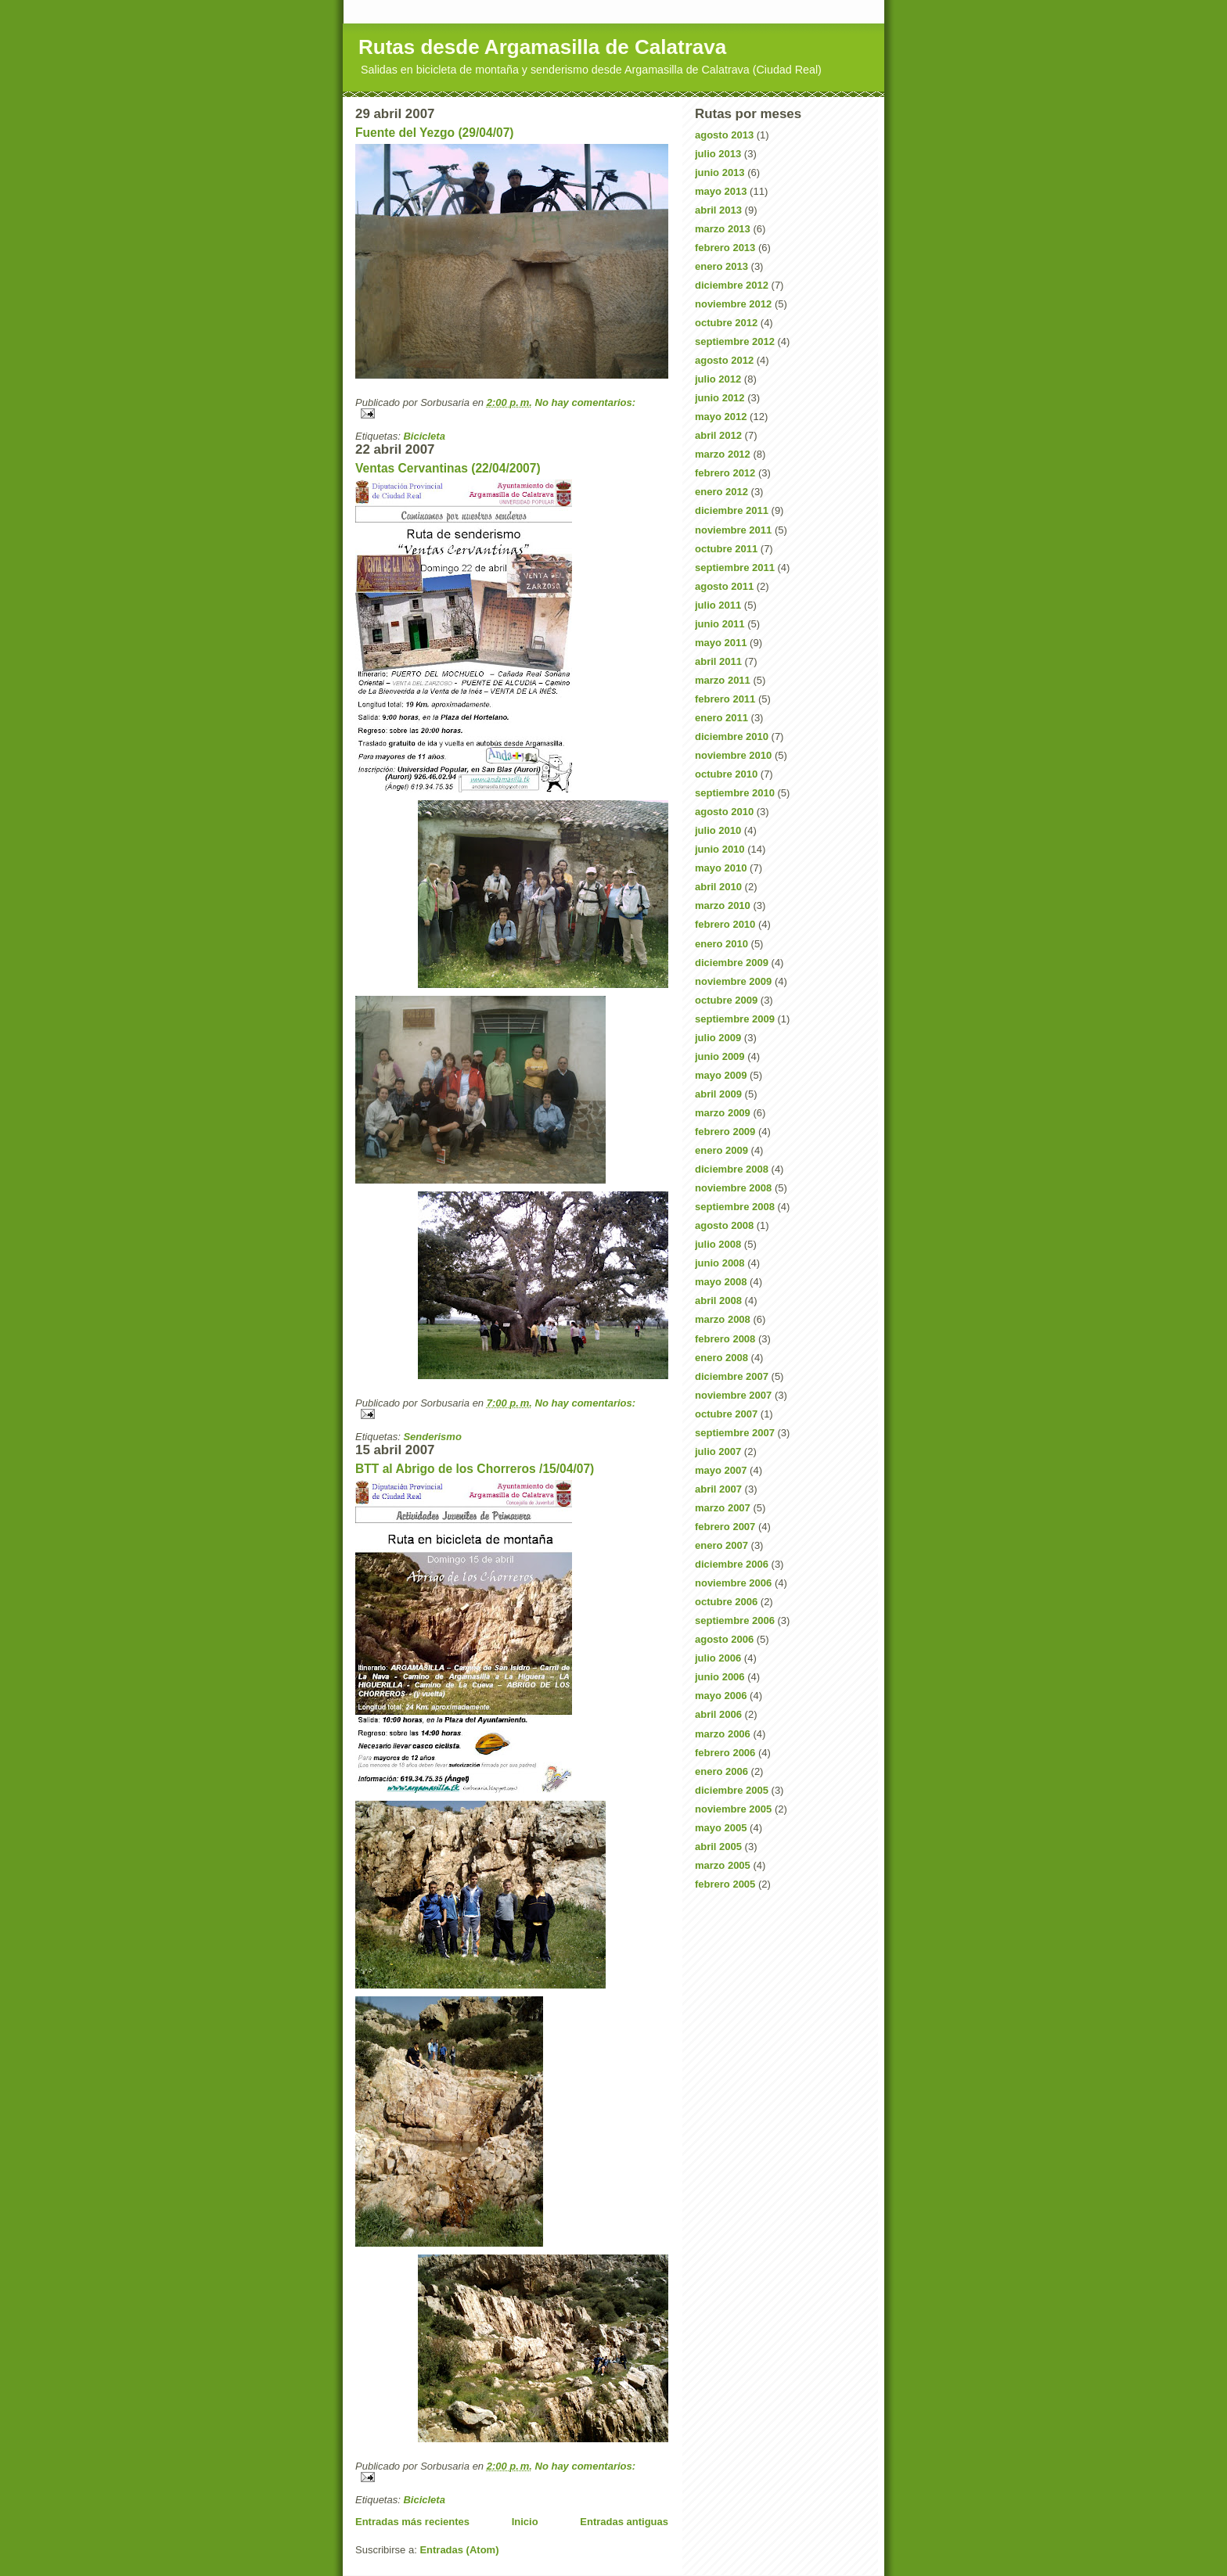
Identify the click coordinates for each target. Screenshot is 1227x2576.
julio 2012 (718, 379)
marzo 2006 (722, 1734)
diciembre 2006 (731, 1564)
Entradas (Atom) (458, 2550)
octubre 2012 (726, 323)
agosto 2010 (724, 811)
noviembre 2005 (733, 1809)
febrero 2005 (725, 1884)
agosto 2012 (724, 360)
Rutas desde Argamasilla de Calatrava (542, 47)
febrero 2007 (725, 1526)
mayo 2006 (721, 1695)
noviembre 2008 (733, 1188)
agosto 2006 (724, 1639)
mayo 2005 (721, 1828)
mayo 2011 (721, 642)
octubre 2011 (726, 549)
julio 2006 (718, 1658)
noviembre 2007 (733, 1395)
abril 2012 (718, 435)
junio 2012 (720, 398)
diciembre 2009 (731, 962)
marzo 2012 (722, 454)
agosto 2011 (724, 586)
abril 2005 (718, 1846)
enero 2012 (721, 492)
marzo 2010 (722, 905)
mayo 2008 (721, 1282)
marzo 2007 (722, 1508)
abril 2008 (718, 1300)
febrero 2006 (725, 1753)
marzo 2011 (722, 680)
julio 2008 (718, 1244)
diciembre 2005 (731, 1790)
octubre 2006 (726, 1602)
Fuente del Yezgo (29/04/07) (434, 132)
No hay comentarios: (585, 402)
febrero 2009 (725, 1131)
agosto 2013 (724, 135)
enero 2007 (721, 1545)
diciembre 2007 (731, 1376)
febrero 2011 (725, 699)
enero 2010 (721, 944)
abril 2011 (718, 661)
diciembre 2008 (731, 1169)
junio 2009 (720, 1056)
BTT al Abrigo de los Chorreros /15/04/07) (474, 1468)
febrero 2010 (725, 924)
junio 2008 (720, 1263)
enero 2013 (721, 266)
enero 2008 (721, 1357)
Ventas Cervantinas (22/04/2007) (448, 468)
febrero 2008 (725, 1339)
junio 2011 (720, 624)
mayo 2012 (721, 416)
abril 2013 (718, 210)
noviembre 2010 (733, 755)
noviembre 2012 (733, 304)
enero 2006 (721, 1771)
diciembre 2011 (731, 510)
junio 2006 (720, 1677)
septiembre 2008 (735, 1207)
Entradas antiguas (624, 2521)
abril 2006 (718, 1714)
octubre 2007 (726, 1414)
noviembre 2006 (733, 1583)
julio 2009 (718, 1038)
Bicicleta (423, 436)
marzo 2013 (722, 229)
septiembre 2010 (735, 793)
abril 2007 (718, 1489)
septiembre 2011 (735, 567)
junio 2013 (720, 172)
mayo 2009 (721, 1075)
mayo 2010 (721, 868)
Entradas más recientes (412, 2521)
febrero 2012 (725, 473)
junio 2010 (720, 849)
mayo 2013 (721, 191)
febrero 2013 (725, 247)
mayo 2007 (721, 1470)
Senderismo (432, 1436)
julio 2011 (718, 605)
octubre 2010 (726, 774)
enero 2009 (721, 1150)
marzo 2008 (722, 1319)
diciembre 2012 (731, 285)
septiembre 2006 (735, 1620)
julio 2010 (718, 830)
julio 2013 (718, 154)
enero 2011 (721, 718)
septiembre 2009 (735, 1019)
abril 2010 (718, 887)
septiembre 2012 (735, 341)
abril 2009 (718, 1094)
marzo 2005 (722, 1865)
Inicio (525, 2521)
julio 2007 (718, 1451)
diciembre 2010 (731, 736)
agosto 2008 (724, 1225)
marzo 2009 (722, 1113)
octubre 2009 (726, 1000)
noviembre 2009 (733, 981)
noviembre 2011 (733, 530)
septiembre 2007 (735, 1433)
